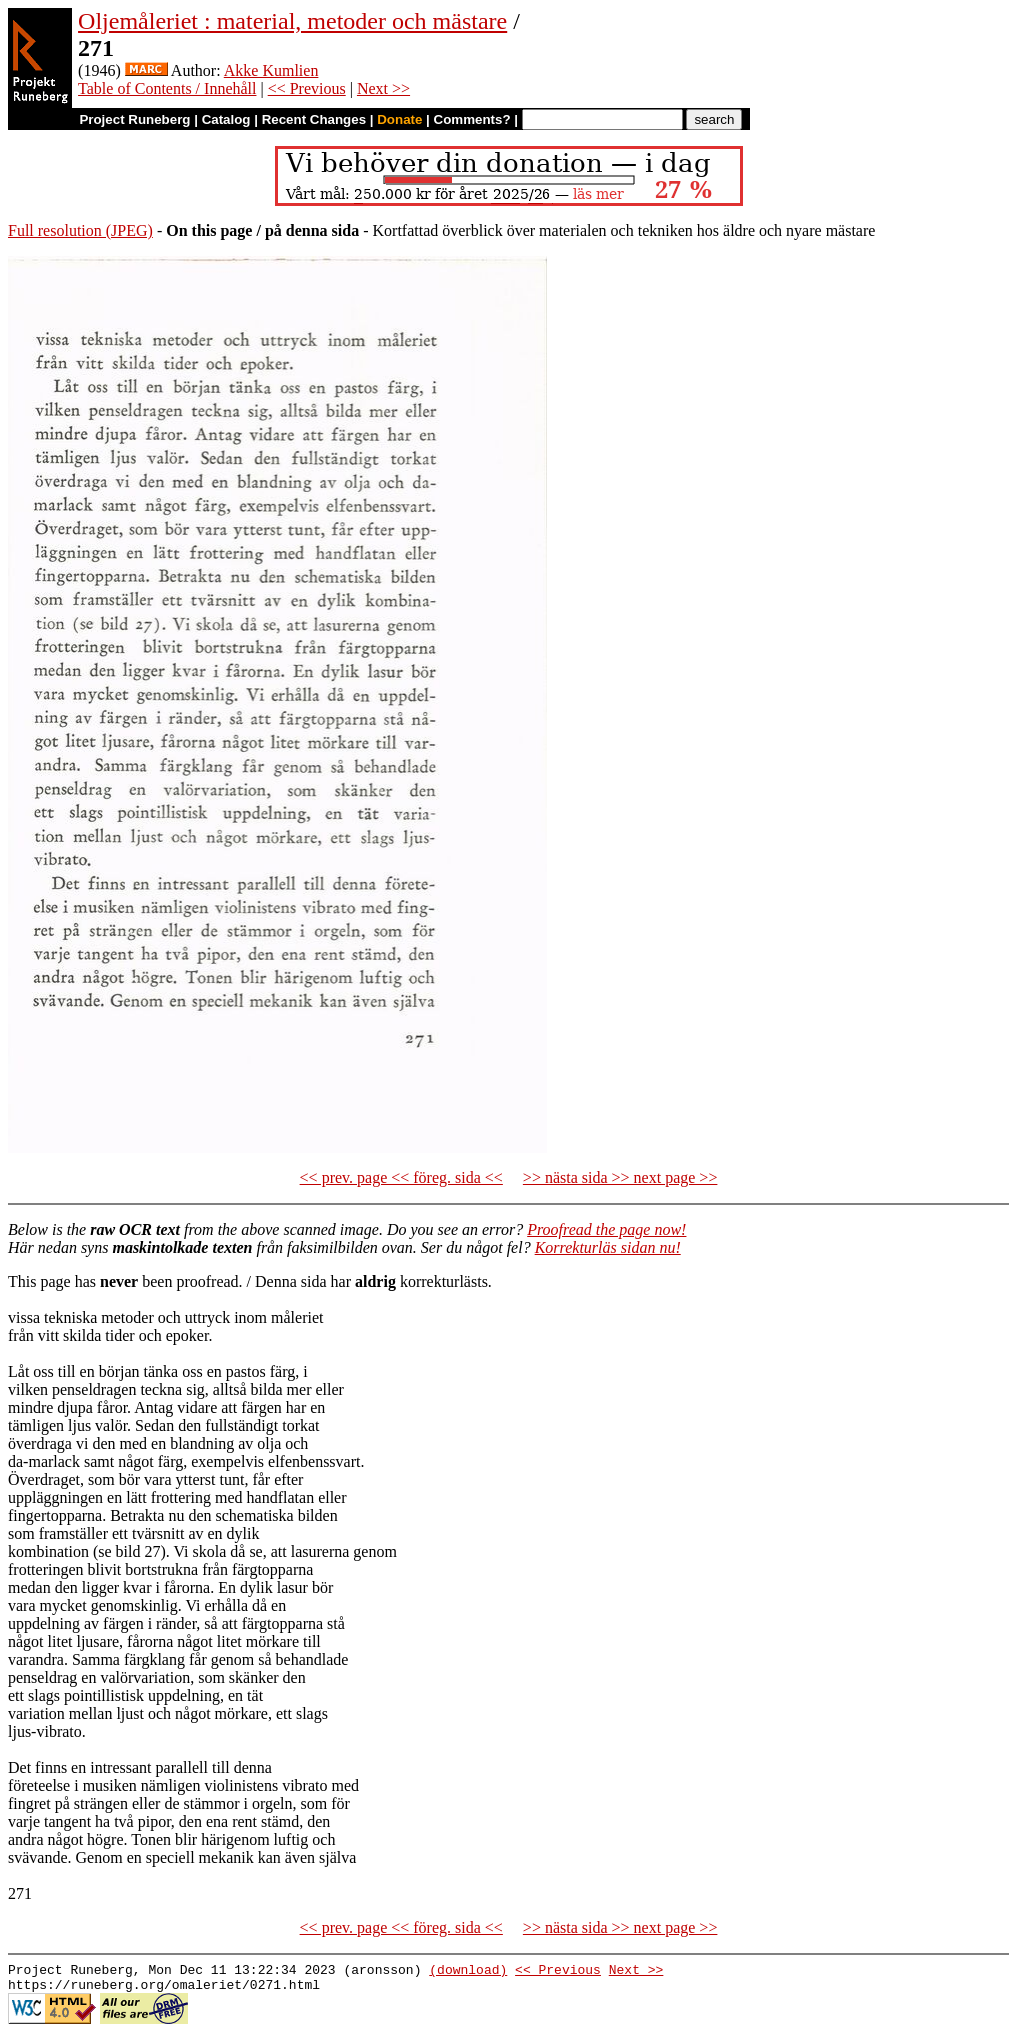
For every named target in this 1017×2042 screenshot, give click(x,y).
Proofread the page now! (606, 1229)
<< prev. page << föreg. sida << (401, 1177)
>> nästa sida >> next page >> (620, 1177)
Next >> (383, 88)
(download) (468, 1972)
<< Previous (307, 88)
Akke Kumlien (271, 70)
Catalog (226, 119)
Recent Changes (314, 119)
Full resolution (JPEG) (80, 230)
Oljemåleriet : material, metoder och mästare (292, 21)
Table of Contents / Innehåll (167, 88)
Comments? (472, 119)
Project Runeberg (134, 119)
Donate (399, 119)
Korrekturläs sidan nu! (608, 1247)
